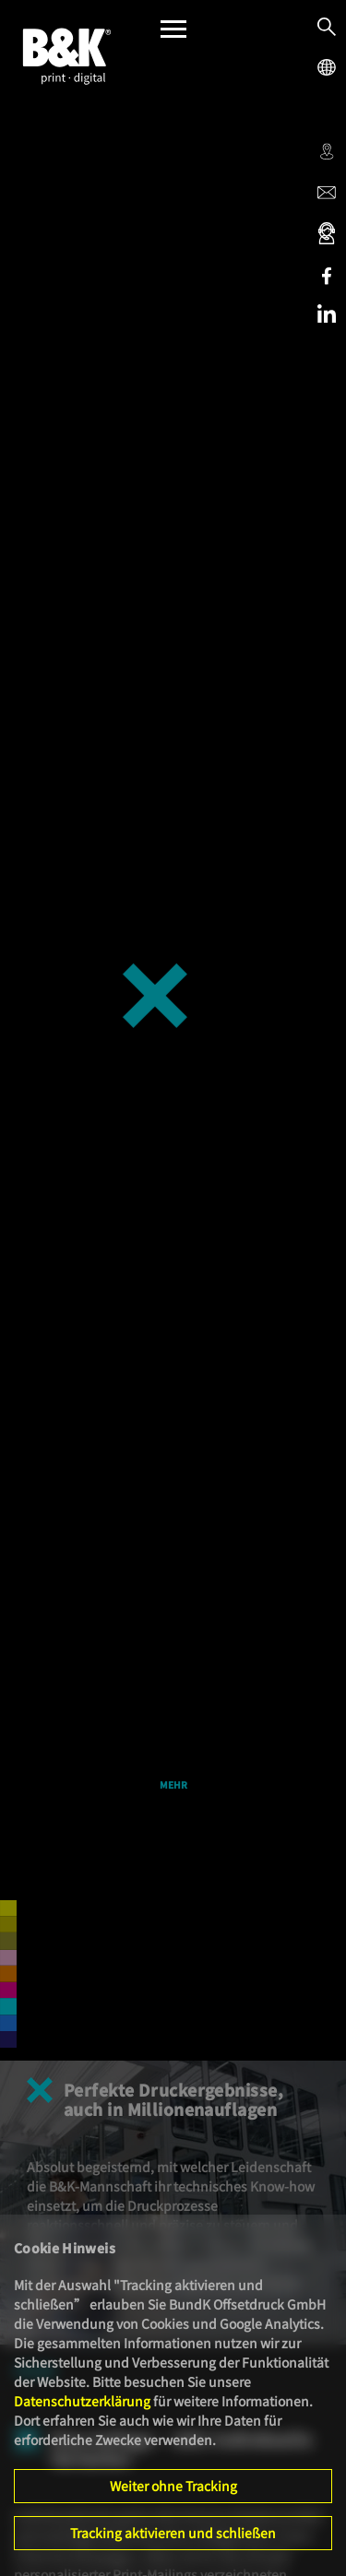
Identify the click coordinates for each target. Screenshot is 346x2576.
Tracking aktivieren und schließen (173, 2532)
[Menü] (173, 33)
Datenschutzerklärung (82, 2401)
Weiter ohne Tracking (173, 2485)
